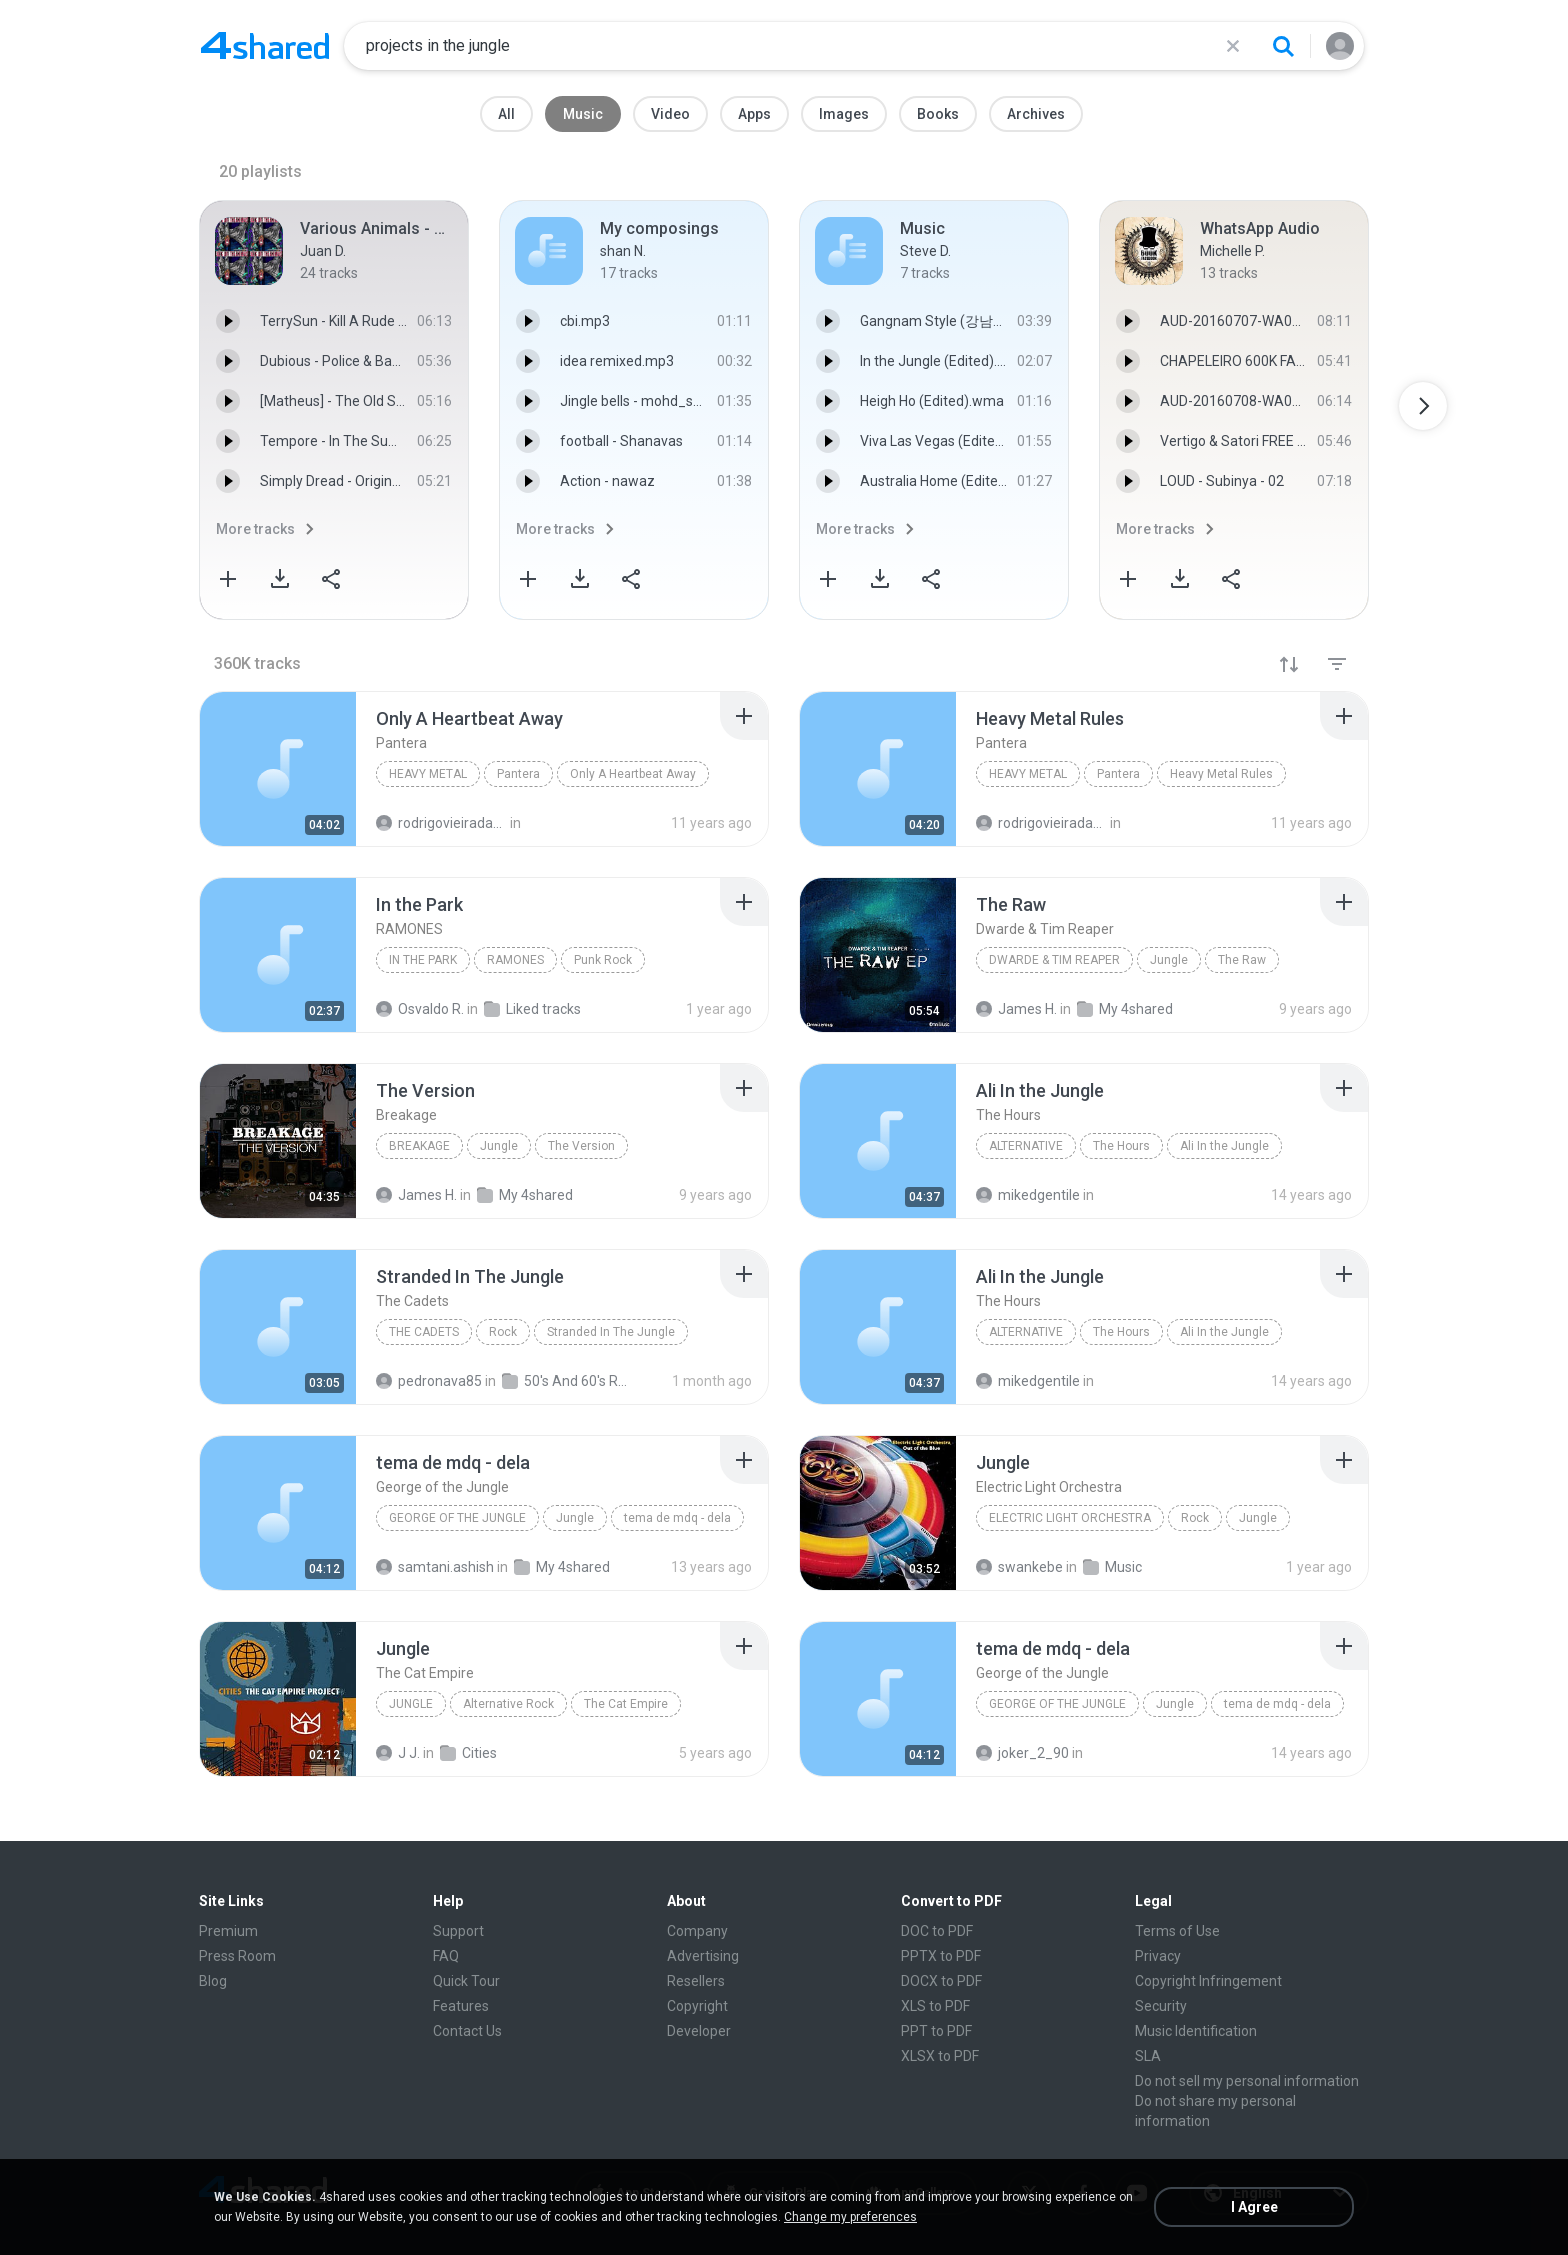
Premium (228, 1931)
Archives (1036, 114)
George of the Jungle (457, 1518)
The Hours (1121, 1146)
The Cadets (424, 1332)
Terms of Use (1177, 1931)
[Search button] (1283, 46)
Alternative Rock (508, 1704)
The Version (581, 1146)
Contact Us (467, 2031)
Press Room (237, 1956)
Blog (213, 1981)
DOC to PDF (937, 1931)
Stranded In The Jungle (611, 1332)
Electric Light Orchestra (1070, 1518)
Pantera (518, 774)
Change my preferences (850, 2217)
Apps (754, 114)
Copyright (697, 2006)
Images (844, 114)
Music (583, 114)
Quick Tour (466, 1981)
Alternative (1026, 1146)
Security (1161, 2006)
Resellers (696, 1981)
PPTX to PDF (941, 1956)
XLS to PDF (935, 2006)
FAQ (446, 1956)
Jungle (1169, 960)
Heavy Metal (428, 774)
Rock (503, 1332)
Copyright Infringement (1208, 1981)
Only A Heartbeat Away (633, 774)
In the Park (423, 960)
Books (938, 114)
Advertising (703, 1956)
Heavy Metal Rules (1221, 774)
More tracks (255, 529)
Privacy (1158, 1956)
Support (458, 1931)
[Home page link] (265, 46)
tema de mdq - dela (677, 1518)
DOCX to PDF (941, 1981)
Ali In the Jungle (1224, 1146)
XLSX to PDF (940, 2056)
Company (697, 1931)
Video (670, 114)
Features (461, 2006)
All (506, 114)
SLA (1148, 2056)
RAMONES (515, 960)
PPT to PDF (936, 2031)
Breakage (419, 1146)
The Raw (1242, 960)
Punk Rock (603, 960)
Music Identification (1196, 2031)
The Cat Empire (626, 1704)
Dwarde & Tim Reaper (1054, 960)
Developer (699, 2031)
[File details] (278, 769)
